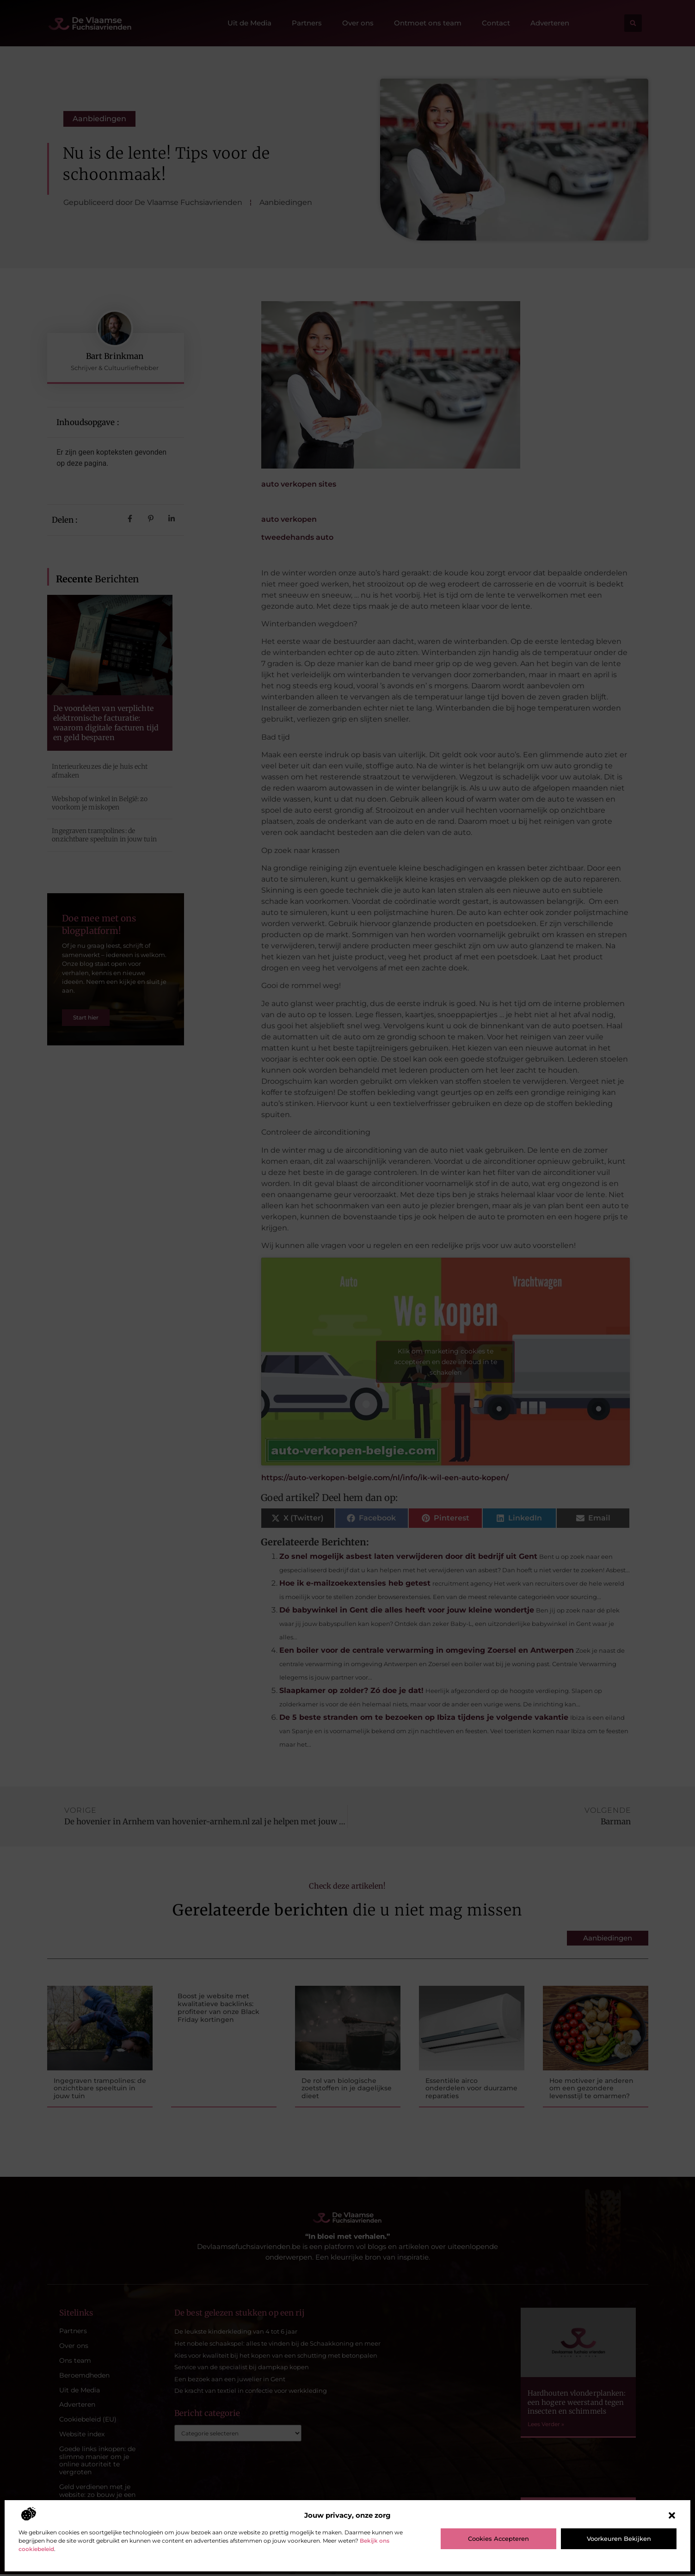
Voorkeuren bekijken (619, 2538)
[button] (672, 2515)
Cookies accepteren (498, 2538)
